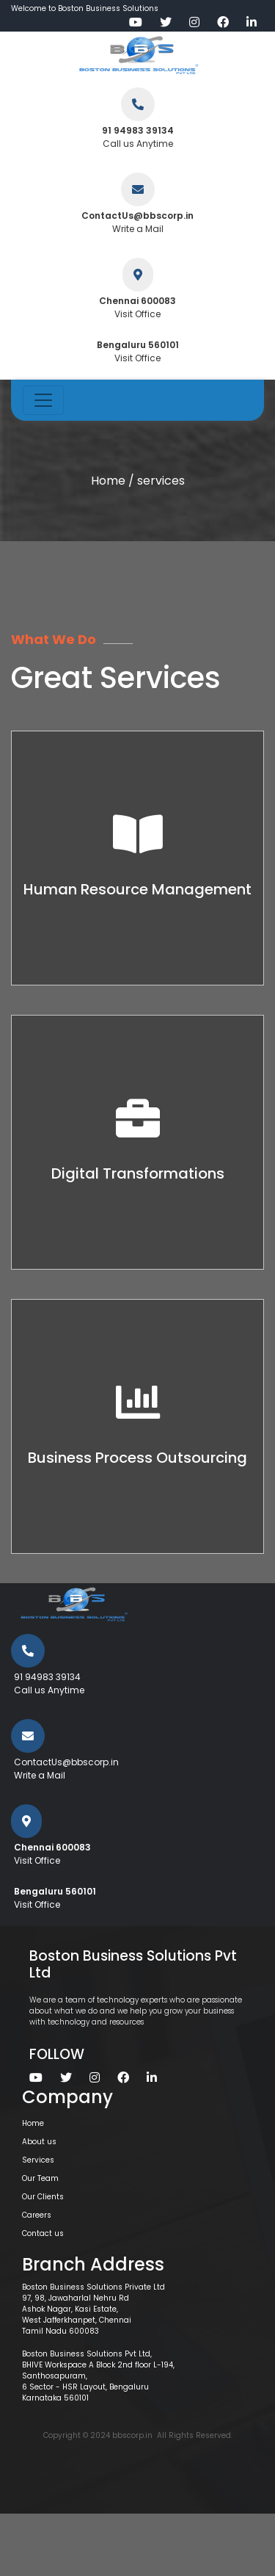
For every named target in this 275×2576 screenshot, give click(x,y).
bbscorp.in (132, 2435)
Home (108, 480)
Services (38, 2160)
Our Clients (43, 2196)
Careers (36, 2215)
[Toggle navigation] (43, 400)
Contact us (43, 2233)
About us (39, 2141)
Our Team (40, 2178)
